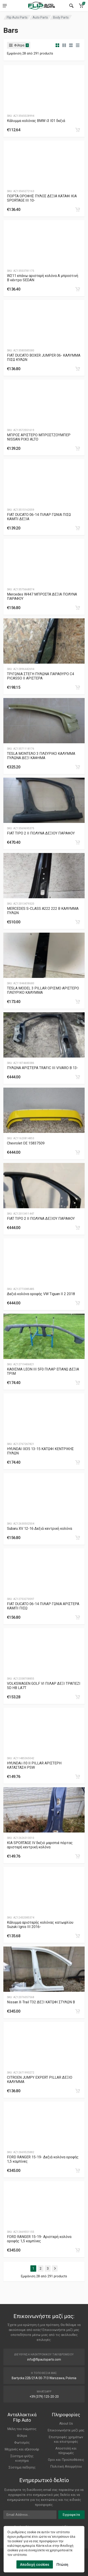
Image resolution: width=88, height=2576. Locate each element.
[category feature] (71, 45)
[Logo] (41, 5)
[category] (57, 45)
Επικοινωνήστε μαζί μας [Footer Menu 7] (66, 2430)
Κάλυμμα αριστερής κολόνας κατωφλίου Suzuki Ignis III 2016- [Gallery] (40, 1924)
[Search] (71, 5)
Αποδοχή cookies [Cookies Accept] (34, 2564)
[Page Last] (55, 2268)
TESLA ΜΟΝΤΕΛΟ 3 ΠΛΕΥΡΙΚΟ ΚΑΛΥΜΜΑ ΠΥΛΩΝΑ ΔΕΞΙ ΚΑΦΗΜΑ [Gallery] (41, 755)
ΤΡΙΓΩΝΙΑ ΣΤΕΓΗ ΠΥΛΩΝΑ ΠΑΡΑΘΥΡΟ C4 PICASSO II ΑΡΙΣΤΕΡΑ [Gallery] (40, 676)
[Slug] (44, 87)
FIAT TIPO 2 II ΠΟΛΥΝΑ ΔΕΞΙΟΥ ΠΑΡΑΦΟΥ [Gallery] (41, 833)
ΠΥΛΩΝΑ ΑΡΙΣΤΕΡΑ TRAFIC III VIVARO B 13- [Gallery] (42, 1068)
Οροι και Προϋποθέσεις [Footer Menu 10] (66, 2460)
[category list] (64, 45)
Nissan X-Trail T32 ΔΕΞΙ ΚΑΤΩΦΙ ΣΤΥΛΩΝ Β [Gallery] (41, 2002)
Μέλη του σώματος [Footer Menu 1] (21, 2429)
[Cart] (81, 5)
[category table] (77, 45)
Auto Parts (40, 17)
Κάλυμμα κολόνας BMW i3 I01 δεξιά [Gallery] (36, 121)
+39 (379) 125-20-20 (44, 2396)
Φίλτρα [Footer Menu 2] (22, 2436)
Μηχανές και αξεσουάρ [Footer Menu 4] (22, 2449)
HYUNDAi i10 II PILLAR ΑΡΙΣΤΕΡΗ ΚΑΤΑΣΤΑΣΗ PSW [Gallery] (34, 1765)
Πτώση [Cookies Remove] (62, 2564)
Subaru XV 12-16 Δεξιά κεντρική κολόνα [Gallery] (39, 1528)
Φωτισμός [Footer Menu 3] (22, 2442)
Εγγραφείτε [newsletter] (71, 2515)
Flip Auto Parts (17, 17)
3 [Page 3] (48, 2268)
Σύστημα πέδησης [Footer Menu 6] (22, 2467)
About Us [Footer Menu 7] (66, 2423)
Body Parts (61, 17)
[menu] (4, 5)
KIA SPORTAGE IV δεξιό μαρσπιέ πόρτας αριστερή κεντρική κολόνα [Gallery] (40, 1845)
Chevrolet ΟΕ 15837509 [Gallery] (26, 1143)
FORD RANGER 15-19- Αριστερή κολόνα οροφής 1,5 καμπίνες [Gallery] (39, 2239)
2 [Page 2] (40, 2268)
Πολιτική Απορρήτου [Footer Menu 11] (66, 2466)
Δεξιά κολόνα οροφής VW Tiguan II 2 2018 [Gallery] (41, 1294)
